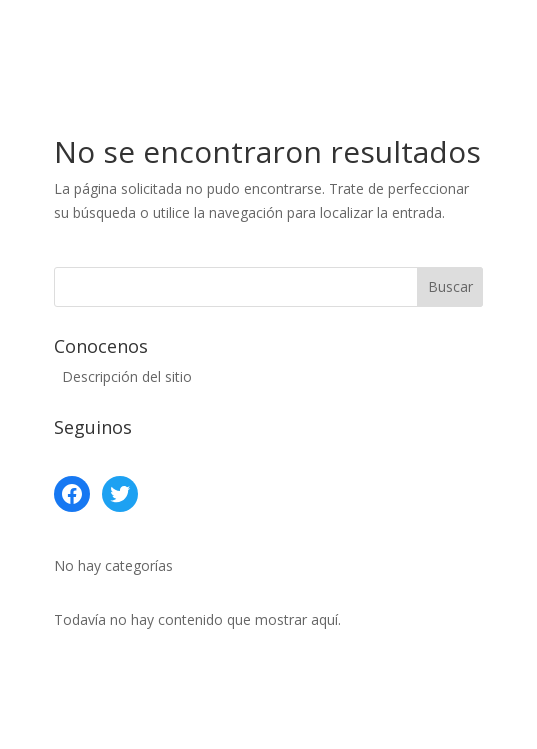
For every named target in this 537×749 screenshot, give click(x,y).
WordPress (439, 721)
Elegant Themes (210, 721)
